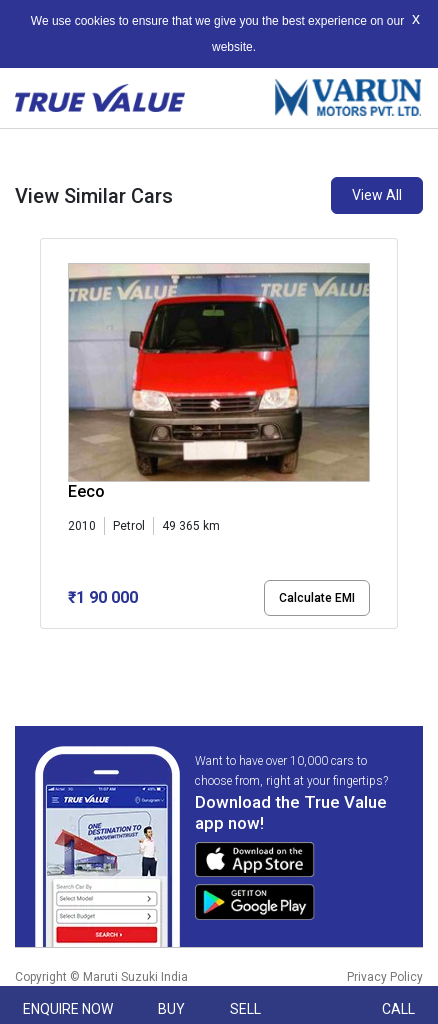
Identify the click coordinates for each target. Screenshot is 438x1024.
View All (377, 195)
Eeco (86, 491)
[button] (46, 646)
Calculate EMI (317, 598)
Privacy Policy (385, 977)
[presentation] (50, 437)
